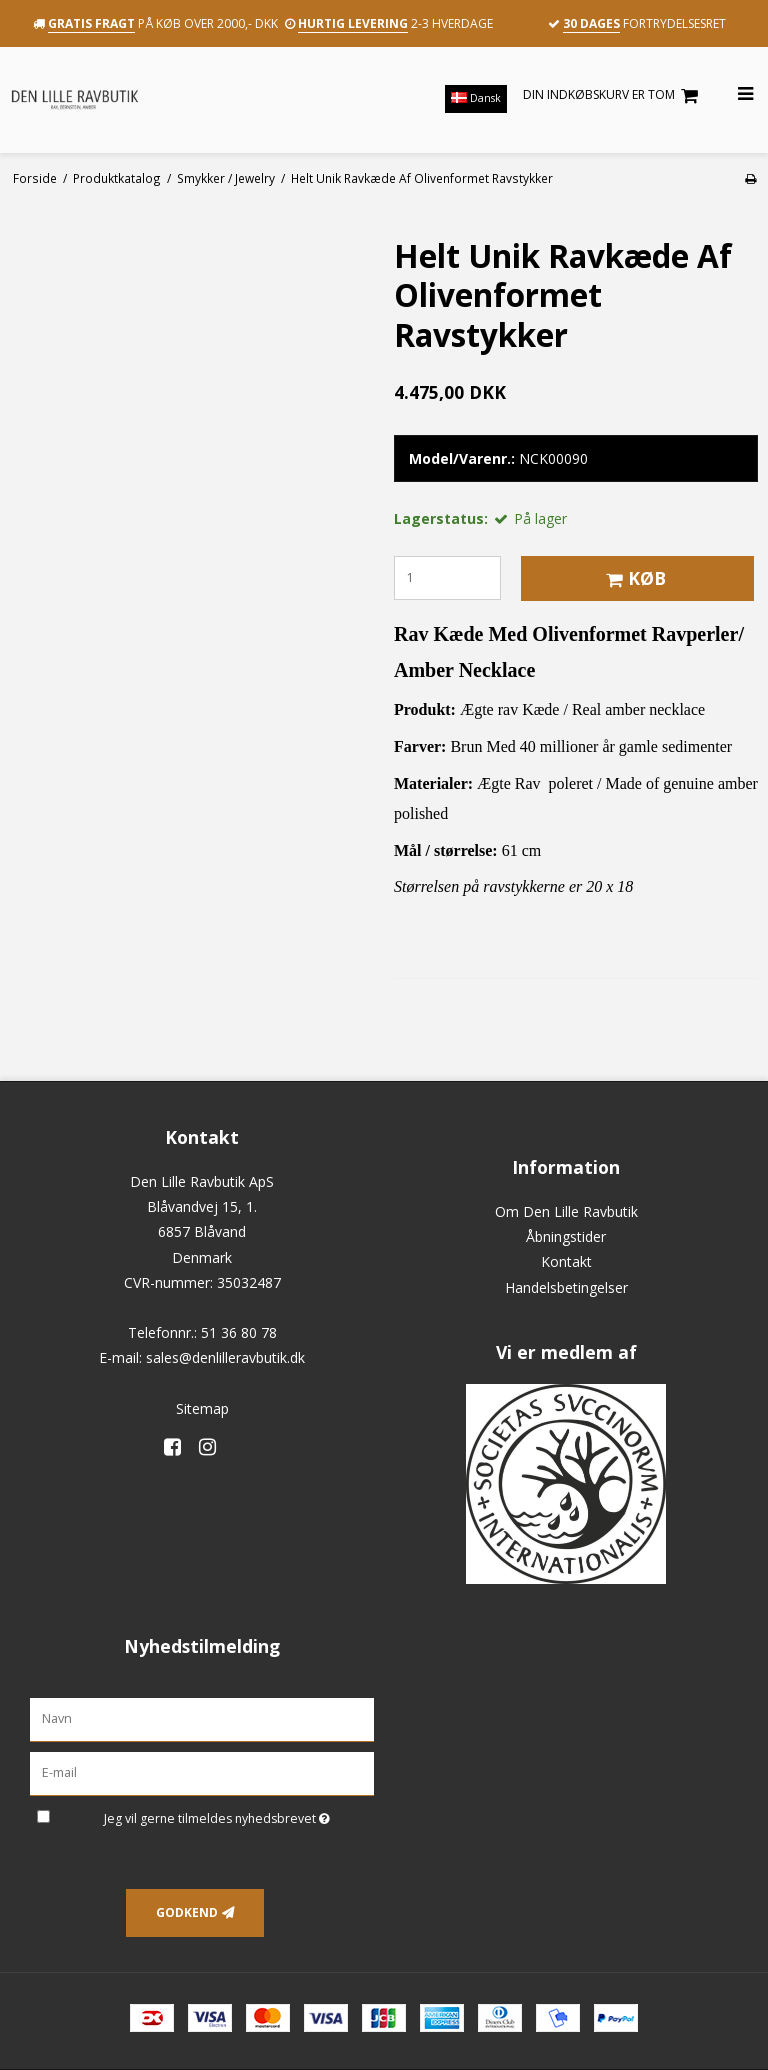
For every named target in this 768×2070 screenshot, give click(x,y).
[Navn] (202, 1718)
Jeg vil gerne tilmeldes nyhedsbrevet (239, 1815)
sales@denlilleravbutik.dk (225, 1357)
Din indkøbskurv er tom (613, 95)
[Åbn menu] (733, 94)
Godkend (187, 1912)
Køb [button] (633, 578)
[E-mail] (202, 1772)
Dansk (476, 98)
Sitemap (202, 1408)
